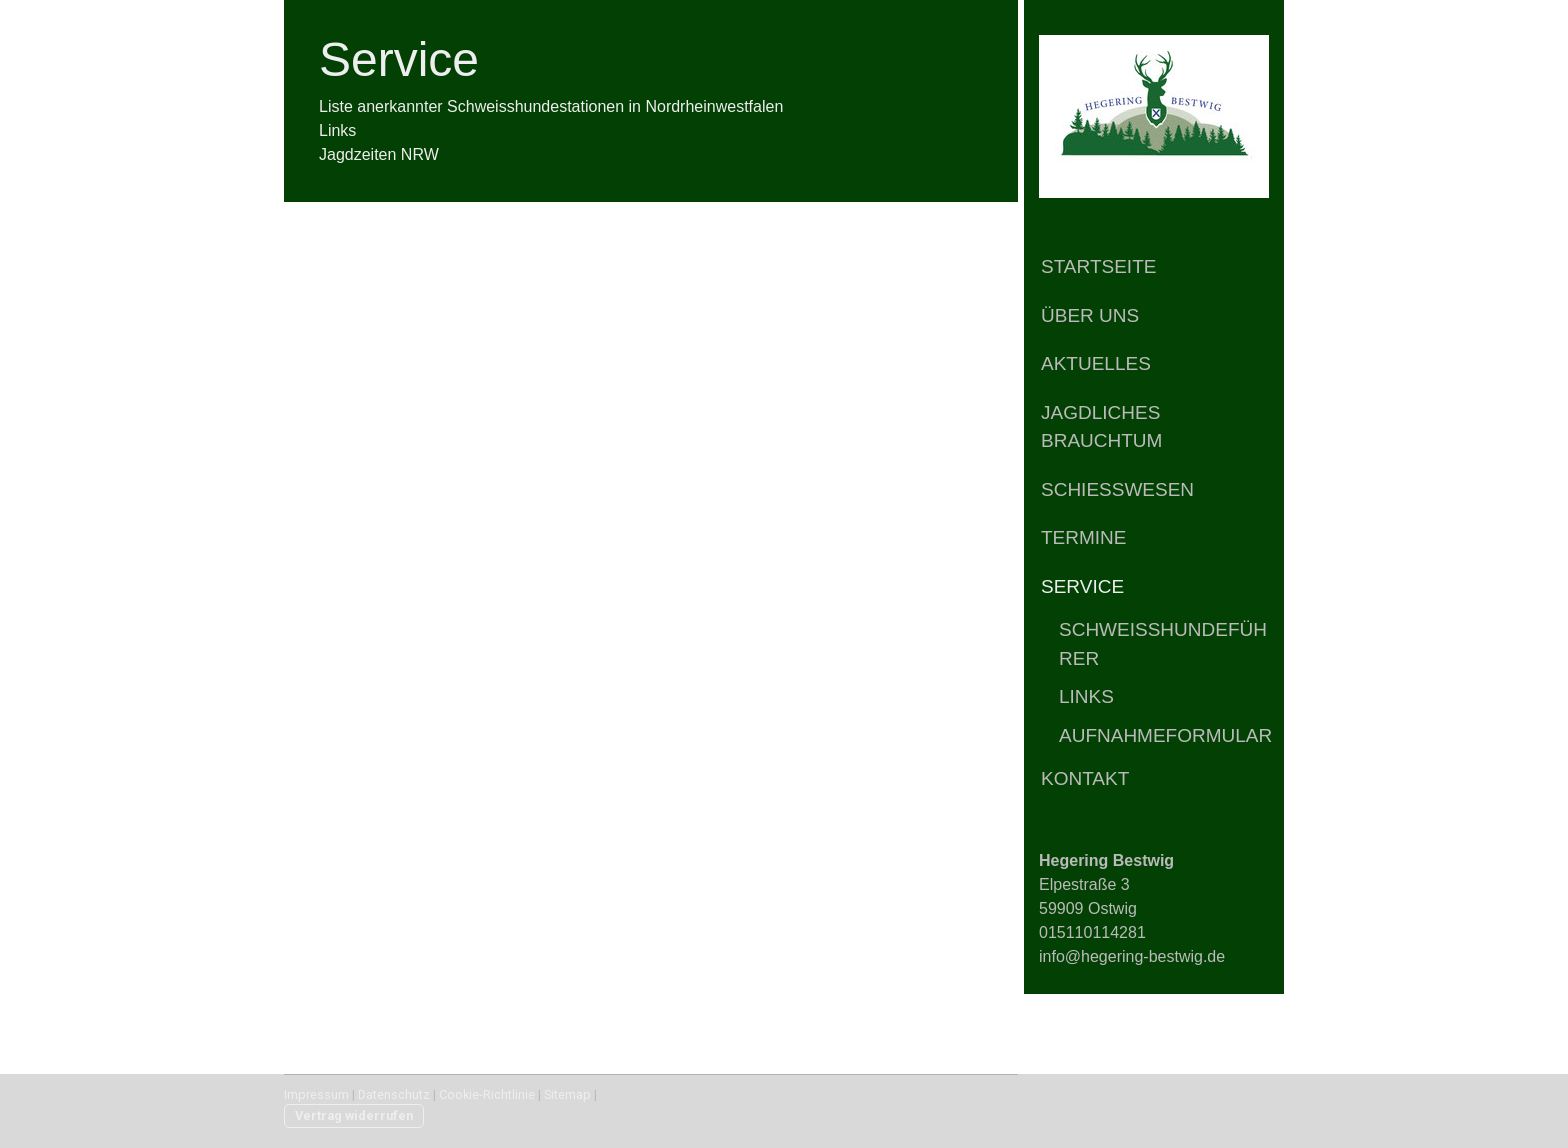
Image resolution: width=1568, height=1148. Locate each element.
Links (1086, 696)
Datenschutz (394, 1094)
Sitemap (567, 1094)
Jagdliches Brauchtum (1101, 427)
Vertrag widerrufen (354, 1115)
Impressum (316, 1094)
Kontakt (1085, 778)
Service (1082, 586)
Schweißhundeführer (1163, 644)
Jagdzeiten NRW (379, 154)
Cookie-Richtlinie (487, 1094)
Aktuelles (1096, 363)
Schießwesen (1117, 489)
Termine (1084, 537)
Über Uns (1090, 315)
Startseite (1098, 266)
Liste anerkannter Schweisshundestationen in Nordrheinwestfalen (551, 106)
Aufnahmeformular (1165, 735)
